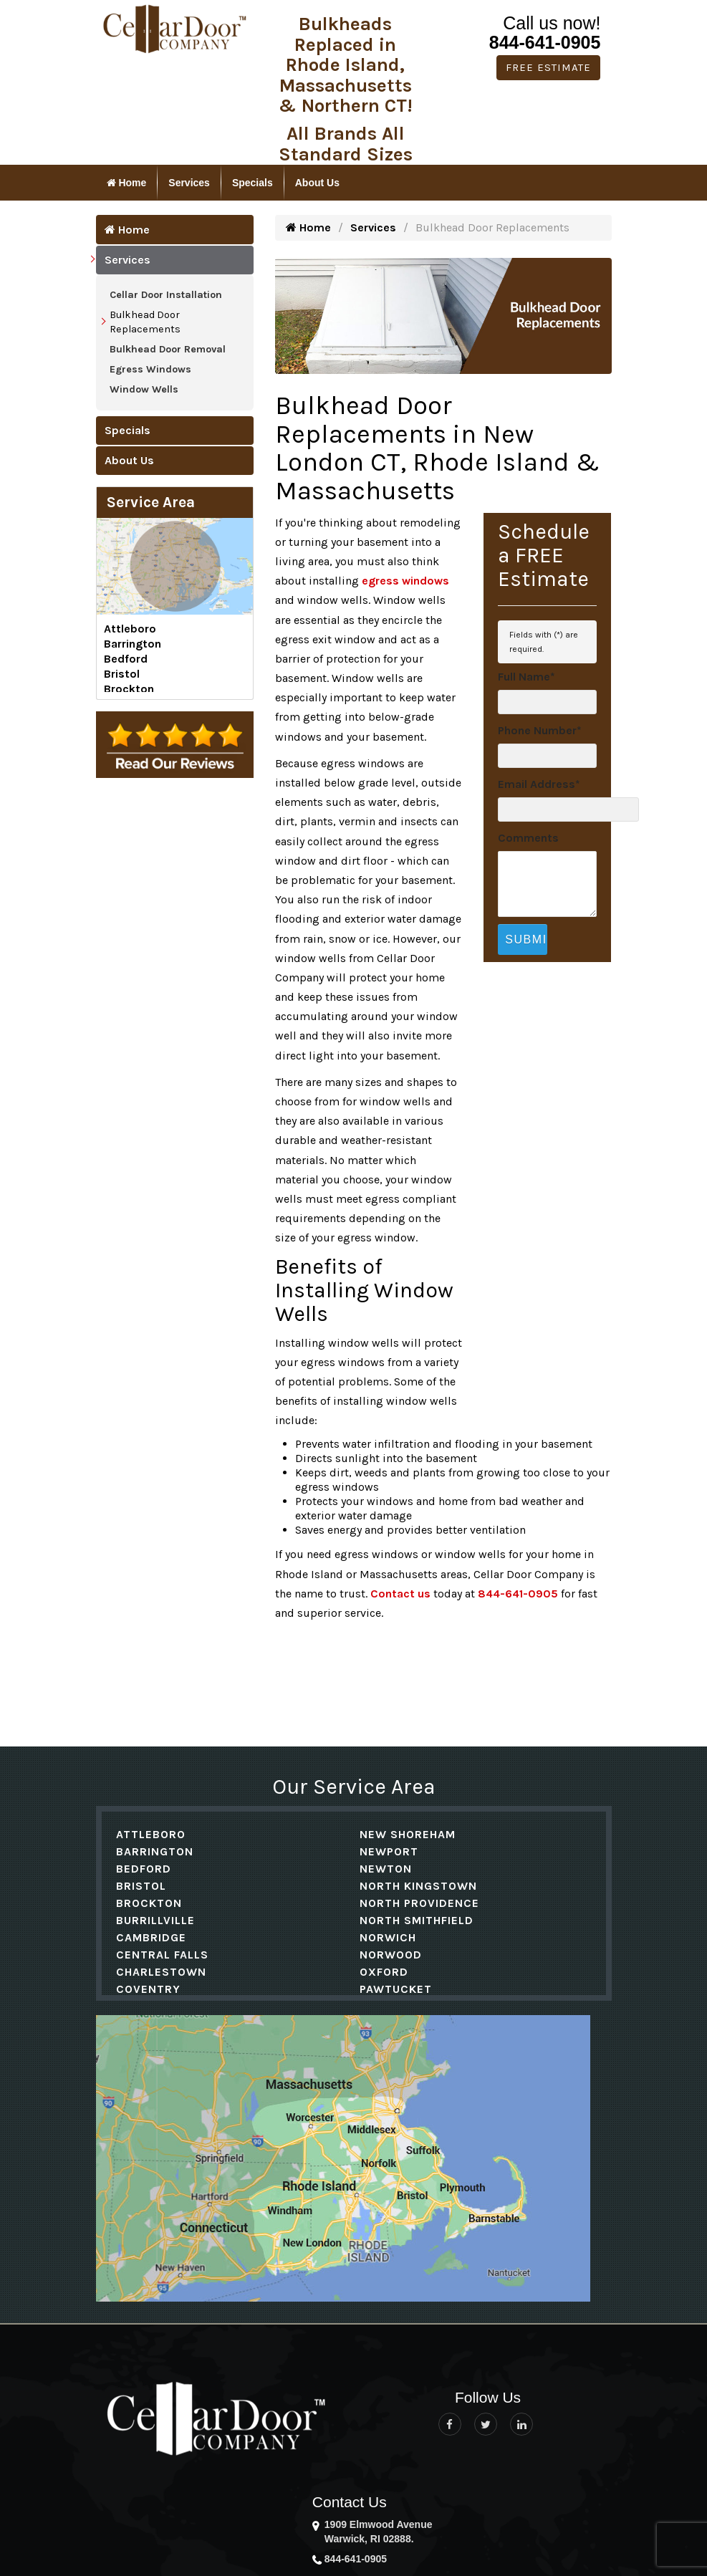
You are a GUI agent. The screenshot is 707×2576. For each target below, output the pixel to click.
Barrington (132, 643)
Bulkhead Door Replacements (145, 322)
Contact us (400, 1593)
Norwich (388, 1937)
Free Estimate (548, 67)
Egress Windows (150, 369)
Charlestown (161, 1972)
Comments (528, 838)
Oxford (384, 1972)
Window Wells (144, 389)
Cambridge (151, 1937)
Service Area (151, 502)
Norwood (391, 1954)
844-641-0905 (545, 42)
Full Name (526, 676)
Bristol (122, 674)
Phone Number (540, 730)
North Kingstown (418, 1886)
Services (189, 182)
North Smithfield (416, 1920)
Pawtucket (396, 1989)
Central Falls (162, 1954)
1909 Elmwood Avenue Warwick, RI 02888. (378, 2531)
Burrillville (155, 1920)
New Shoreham (408, 1834)
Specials (252, 182)
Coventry (148, 1989)
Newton (386, 1868)
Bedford (126, 658)
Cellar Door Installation (166, 295)
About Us (317, 182)
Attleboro (130, 628)
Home (127, 182)
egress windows (405, 580)
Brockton (129, 689)
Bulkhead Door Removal (168, 349)
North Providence (419, 1903)
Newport (389, 1851)
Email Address (539, 784)
